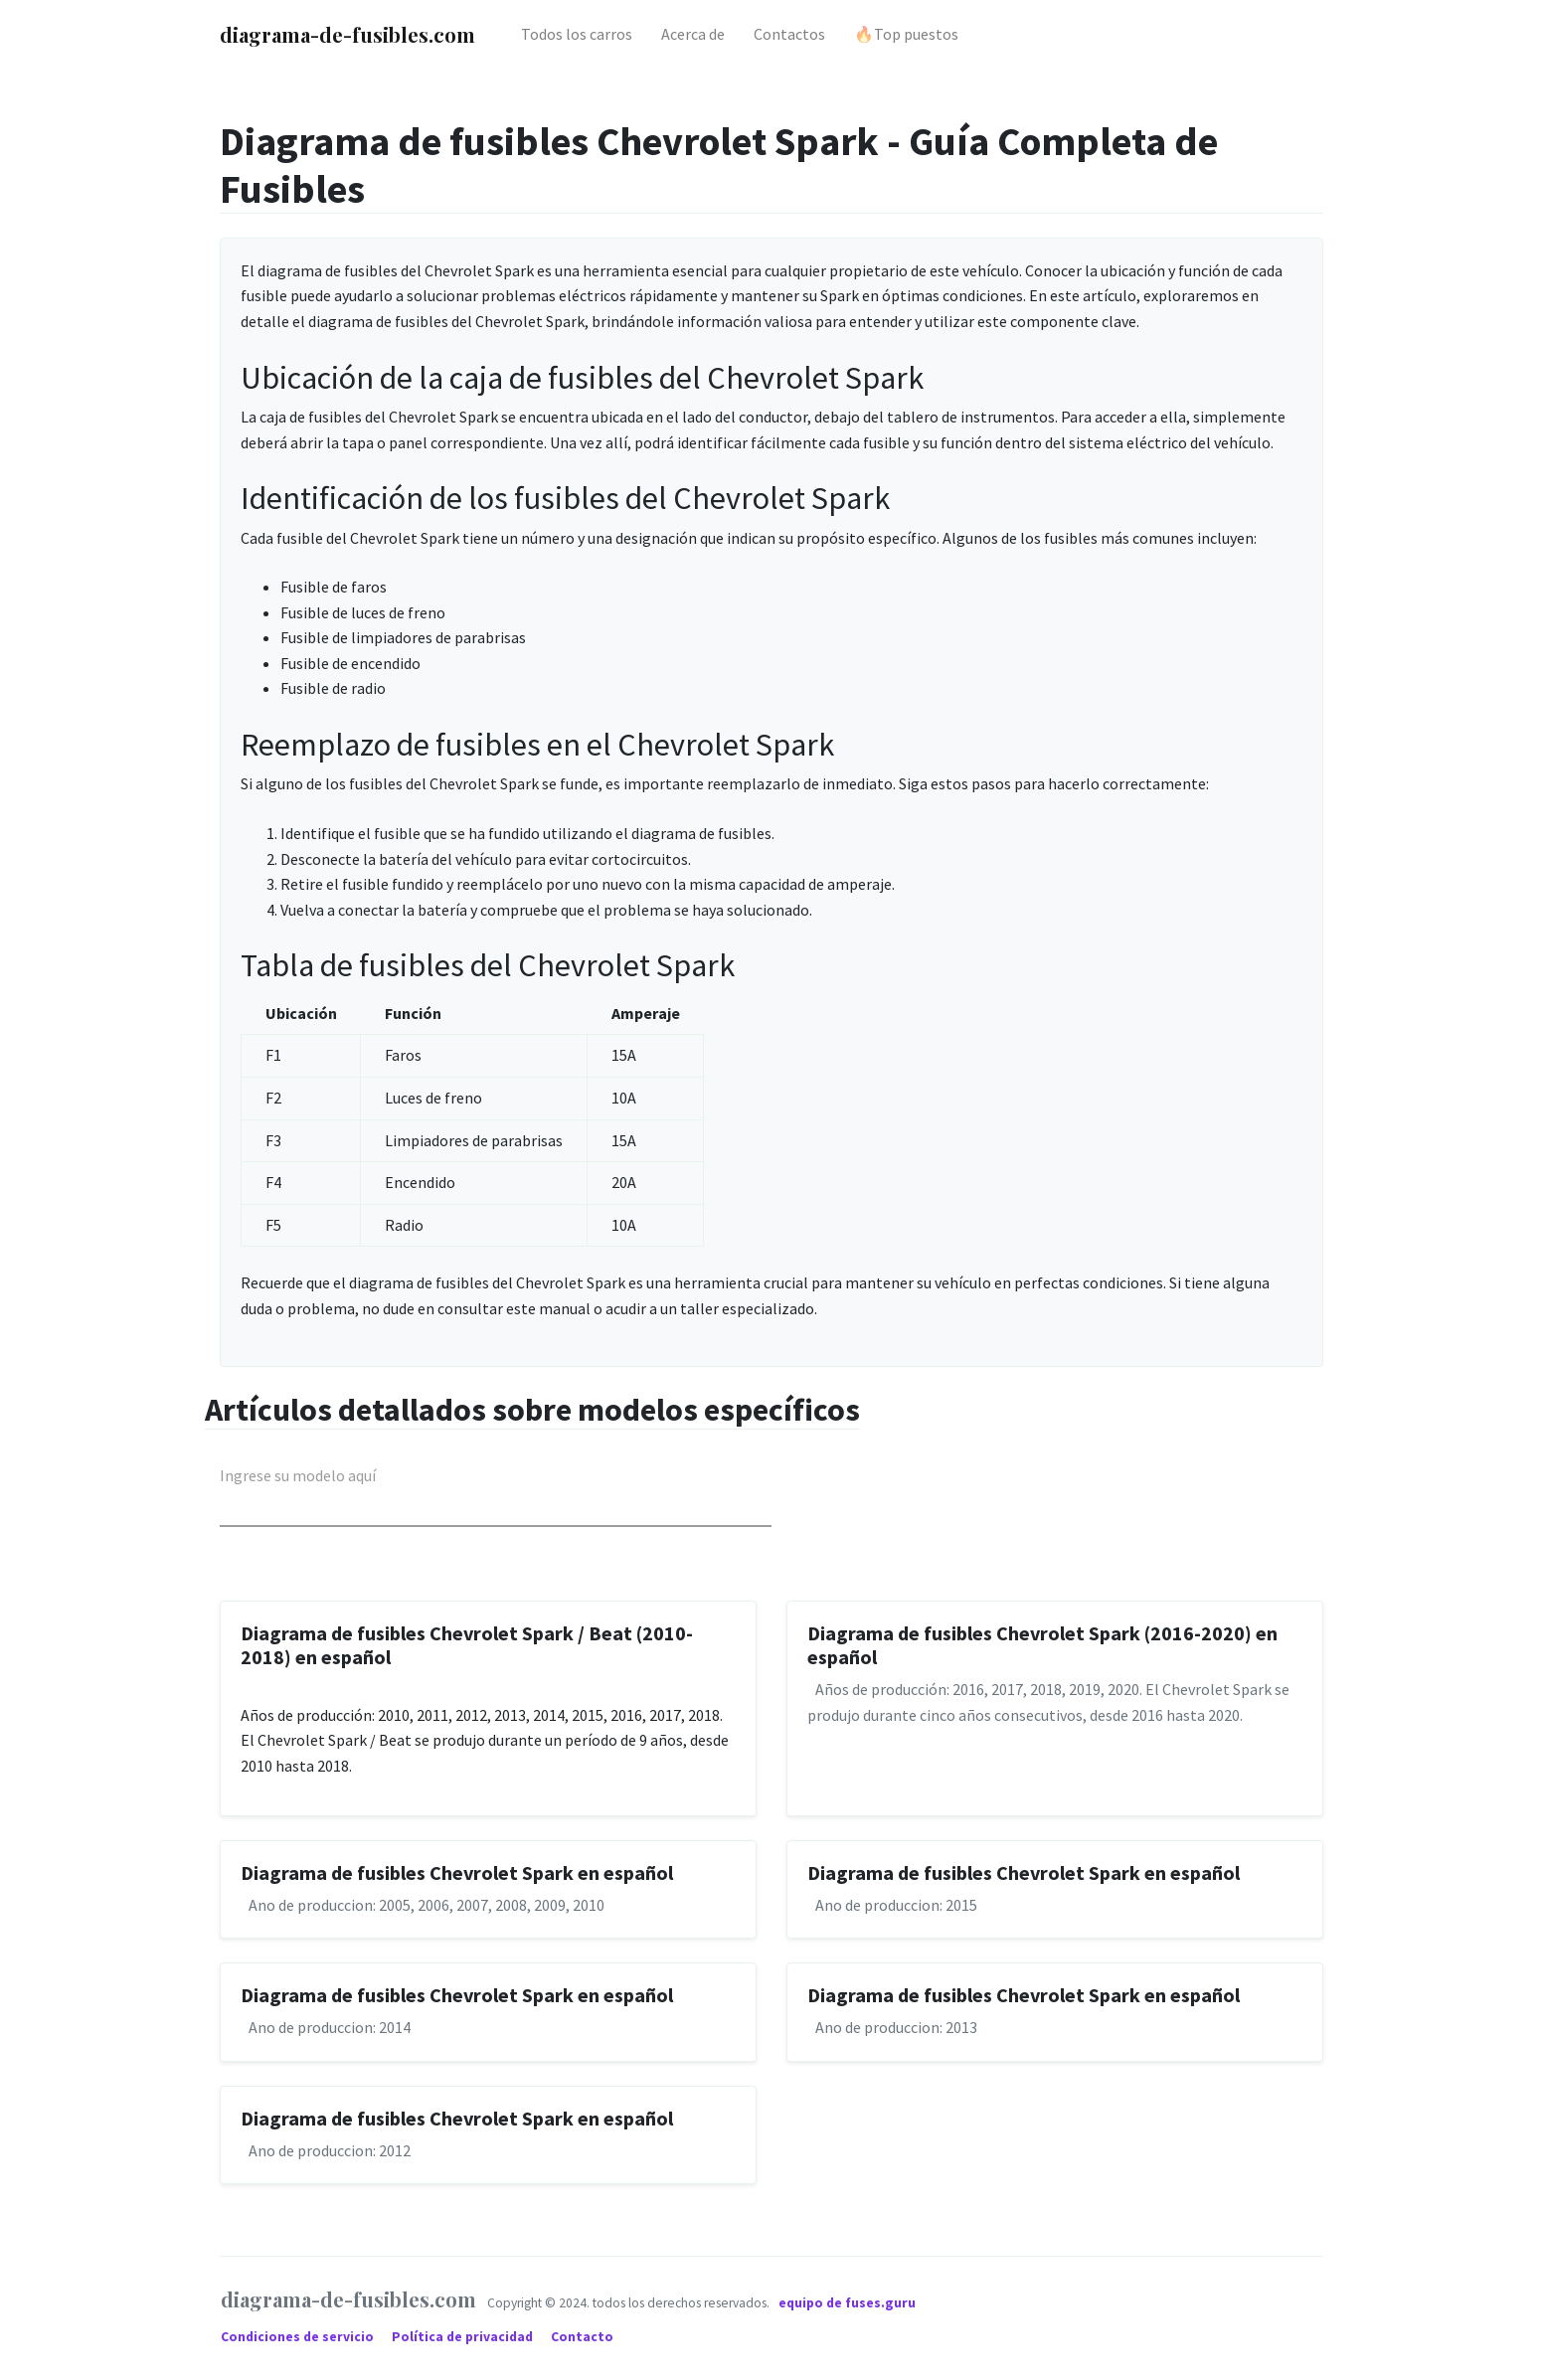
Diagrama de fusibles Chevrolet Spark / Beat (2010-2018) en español (467, 1644)
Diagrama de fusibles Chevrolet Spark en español (457, 1872)
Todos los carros (576, 34)
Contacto (582, 2336)
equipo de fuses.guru (847, 2303)
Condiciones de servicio (299, 2336)
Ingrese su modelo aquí (298, 1475)
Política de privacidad (464, 2336)
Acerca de (693, 34)
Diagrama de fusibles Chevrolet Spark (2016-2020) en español (1042, 1644)
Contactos (789, 34)
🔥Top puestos (906, 34)
